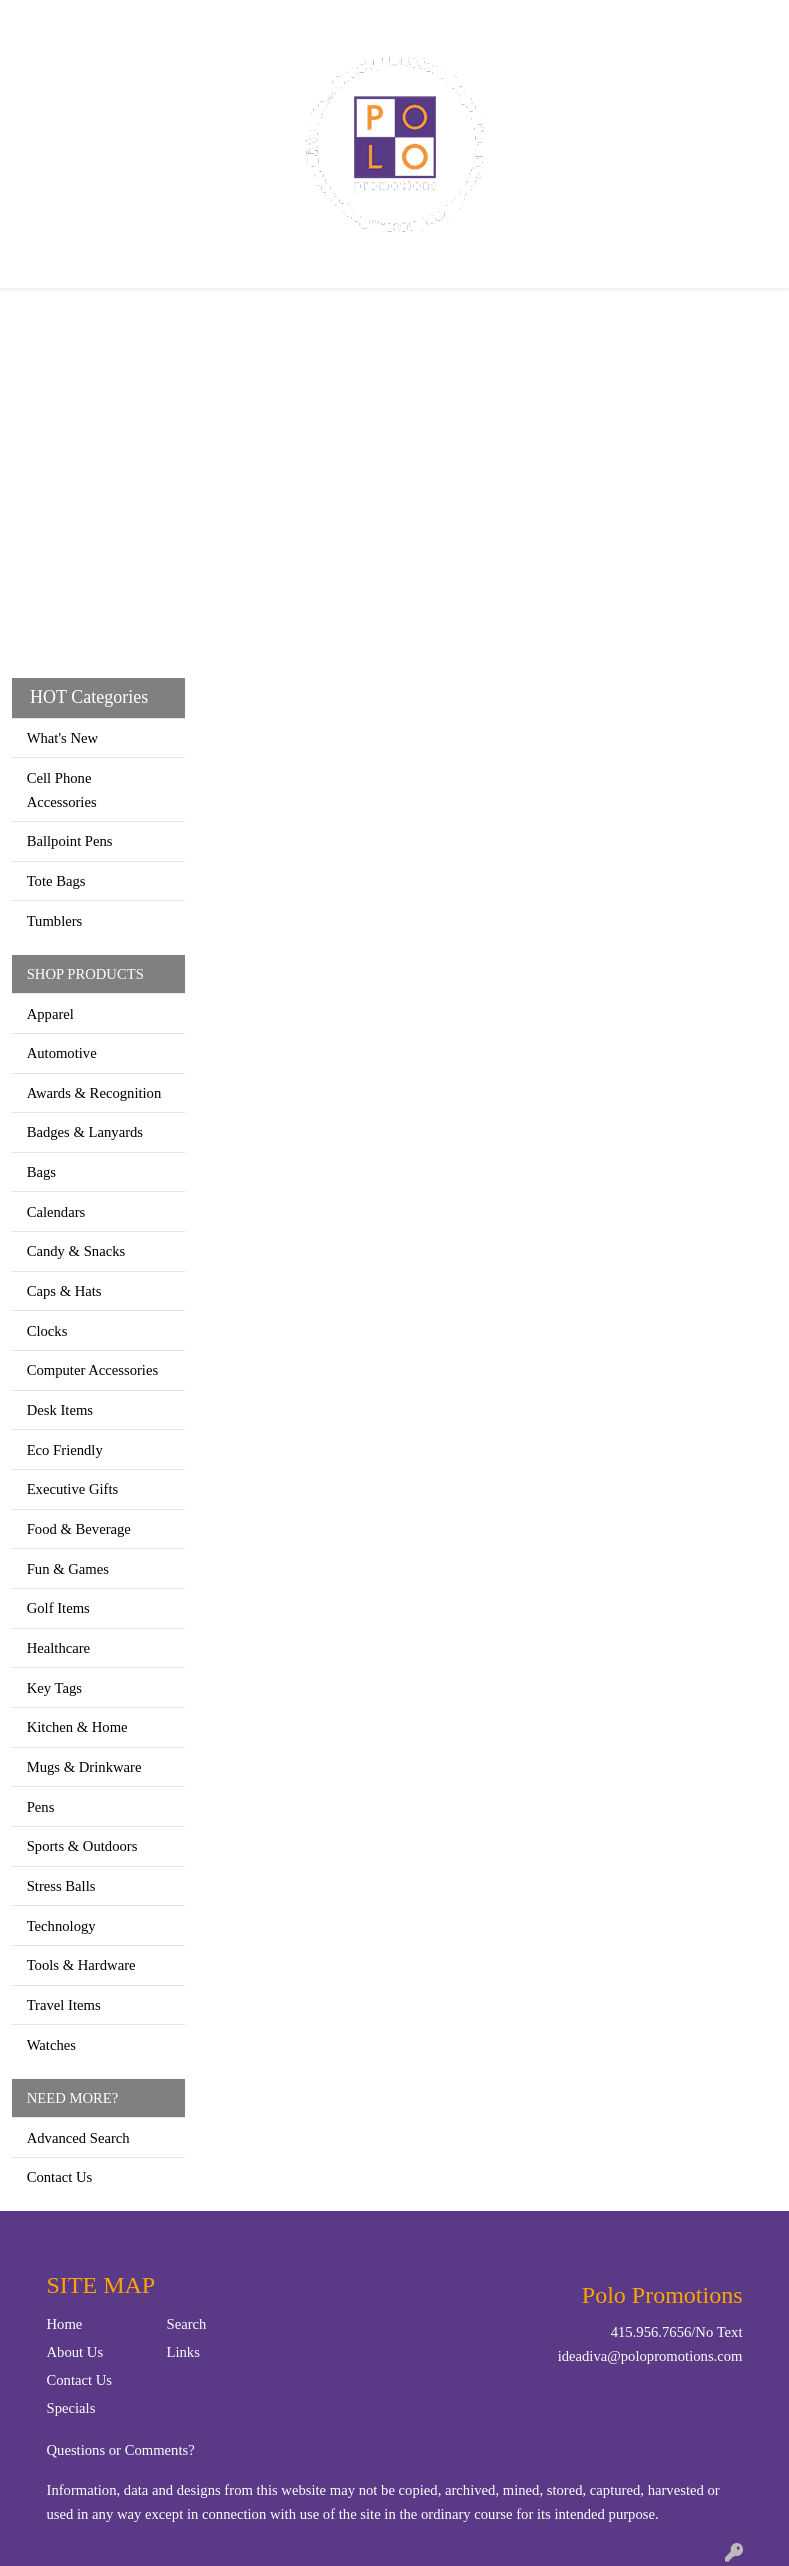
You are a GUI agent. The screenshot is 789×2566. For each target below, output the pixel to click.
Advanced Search (78, 2138)
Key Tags (54, 1688)
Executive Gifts (73, 1489)
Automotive (62, 1053)
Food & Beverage (79, 1529)
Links (183, 2352)
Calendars (56, 1212)
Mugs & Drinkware (84, 1767)
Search (527, 21)
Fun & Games (68, 1569)
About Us (75, 2352)
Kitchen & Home (77, 1727)
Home (38, 21)
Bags (41, 1172)
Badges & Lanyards (85, 1132)
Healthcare (58, 1648)
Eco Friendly (65, 1450)
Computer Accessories (92, 1370)
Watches (51, 2045)
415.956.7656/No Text (677, 2332)
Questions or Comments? (121, 2450)
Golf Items (58, 1608)
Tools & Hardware (81, 1965)
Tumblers (55, 921)
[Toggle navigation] (31, 266)
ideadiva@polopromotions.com (650, 2356)
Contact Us (108, 21)
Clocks (47, 1331)
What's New (62, 738)
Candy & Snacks (76, 1251)
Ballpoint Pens (70, 841)
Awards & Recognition (94, 1093)
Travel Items (64, 2005)
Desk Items (60, 1410)
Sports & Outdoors (82, 1846)
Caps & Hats (64, 1291)
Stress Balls (61, 1886)
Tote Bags (56, 881)
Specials (71, 2408)
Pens (41, 1807)
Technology (61, 1926)
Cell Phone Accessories (62, 790)
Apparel (50, 1014)
